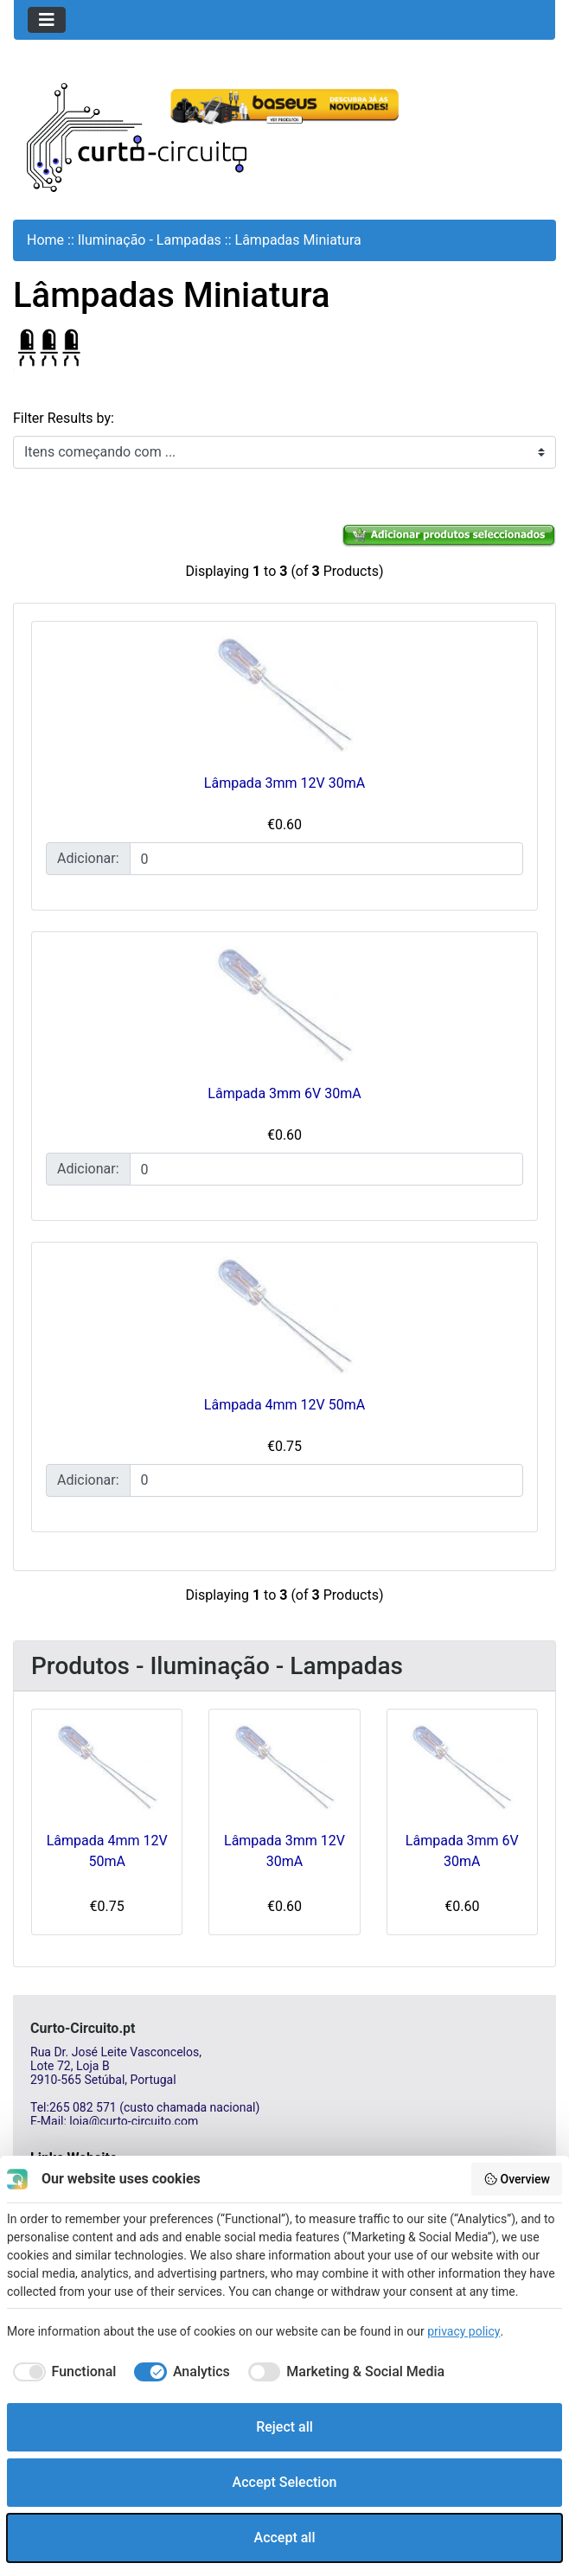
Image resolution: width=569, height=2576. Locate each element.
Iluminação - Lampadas (149, 240)
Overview (516, 2179)
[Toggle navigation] (47, 20)
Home (45, 240)
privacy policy (463, 2331)
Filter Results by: (63, 418)
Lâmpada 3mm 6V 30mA (284, 1093)
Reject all (284, 2427)
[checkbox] (61, 2372)
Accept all (285, 2537)
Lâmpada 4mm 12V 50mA (284, 1405)
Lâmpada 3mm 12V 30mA (284, 783)
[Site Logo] (136, 136)
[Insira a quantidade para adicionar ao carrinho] (326, 858)
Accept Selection (285, 2482)
